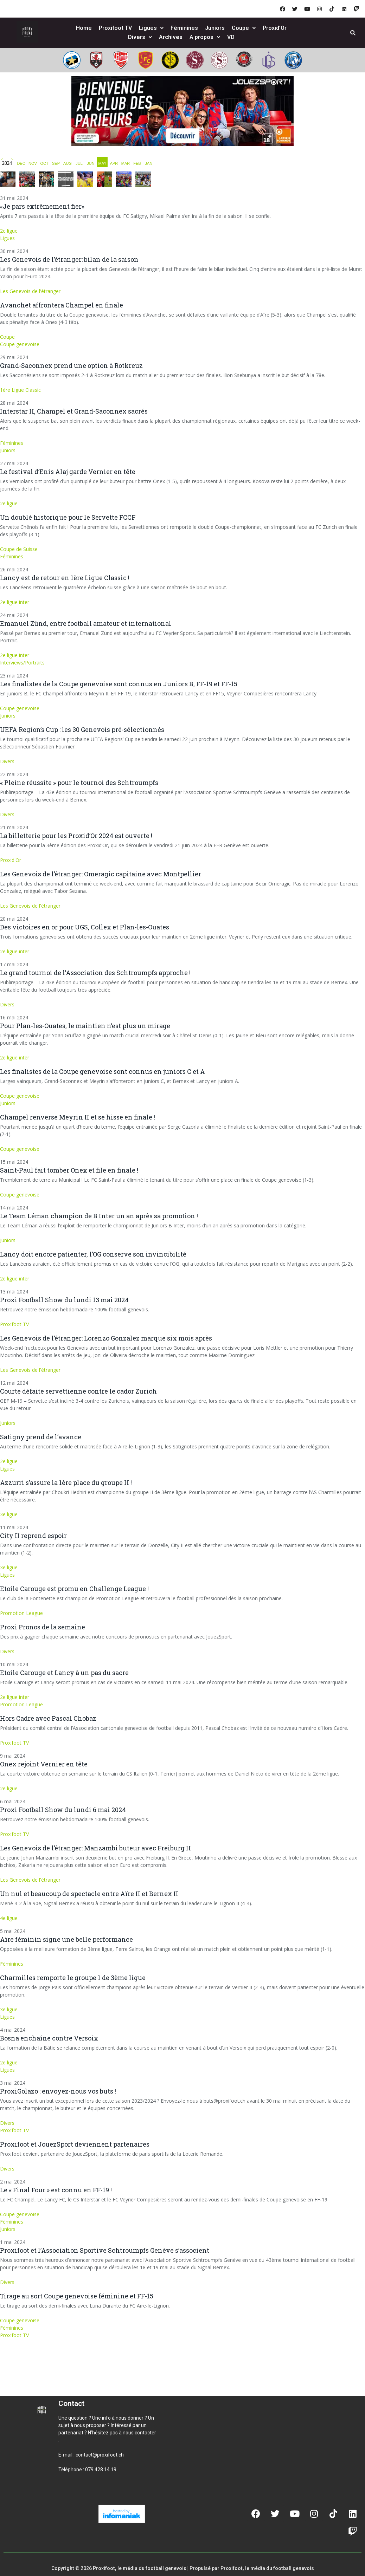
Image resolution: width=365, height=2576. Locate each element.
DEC (21, 163)
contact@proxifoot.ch (100, 2455)
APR (114, 163)
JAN (149, 163)
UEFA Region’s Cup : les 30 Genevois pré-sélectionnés (82, 729)
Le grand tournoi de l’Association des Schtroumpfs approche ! (95, 972)
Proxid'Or (10, 860)
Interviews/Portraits (22, 662)
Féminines (184, 28)
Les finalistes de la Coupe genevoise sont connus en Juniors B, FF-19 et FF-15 (118, 684)
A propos (205, 37)
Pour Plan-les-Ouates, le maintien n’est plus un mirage (85, 1025)
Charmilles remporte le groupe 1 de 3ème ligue (73, 1977)
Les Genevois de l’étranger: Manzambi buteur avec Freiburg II (95, 1848)
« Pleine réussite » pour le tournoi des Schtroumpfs (79, 782)
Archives (170, 37)
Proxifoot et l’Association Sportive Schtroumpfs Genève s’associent (104, 2250)
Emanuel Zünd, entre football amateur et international (85, 623)
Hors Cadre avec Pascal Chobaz (48, 1718)
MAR (125, 163)
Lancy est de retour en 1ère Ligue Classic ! (64, 577)
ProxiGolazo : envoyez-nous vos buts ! (58, 2091)
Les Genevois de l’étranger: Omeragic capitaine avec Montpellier (100, 874)
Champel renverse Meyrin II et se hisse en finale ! (77, 1117)
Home (84, 28)
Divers (140, 37)
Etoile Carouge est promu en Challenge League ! (74, 1588)
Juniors (215, 28)
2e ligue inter (14, 602)
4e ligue (9, 1918)
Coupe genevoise (19, 344)
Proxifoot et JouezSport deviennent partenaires (74, 2144)
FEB (137, 163)
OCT (44, 163)
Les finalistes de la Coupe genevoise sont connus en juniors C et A (102, 1071)
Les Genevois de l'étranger (30, 291)
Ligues (151, 28)
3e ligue (9, 1514)
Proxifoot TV (115, 28)
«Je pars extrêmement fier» (42, 206)
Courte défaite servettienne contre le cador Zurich (78, 1391)
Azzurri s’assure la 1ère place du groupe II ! (66, 1482)
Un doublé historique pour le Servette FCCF (67, 517)
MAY (102, 163)
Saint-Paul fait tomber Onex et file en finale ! (69, 1170)
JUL (79, 163)
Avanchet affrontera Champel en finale (61, 305)
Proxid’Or (275, 28)
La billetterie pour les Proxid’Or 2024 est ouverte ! (76, 835)
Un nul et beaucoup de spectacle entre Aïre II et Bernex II (89, 1893)
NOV (32, 163)
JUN (90, 163)
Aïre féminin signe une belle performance (66, 1939)
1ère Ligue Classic (20, 390)
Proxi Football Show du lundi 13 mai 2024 (64, 1300)
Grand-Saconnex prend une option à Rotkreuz (71, 365)
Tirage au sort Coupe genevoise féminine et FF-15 (76, 2296)
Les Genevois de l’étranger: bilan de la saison (69, 259)
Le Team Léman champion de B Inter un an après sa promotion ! (99, 1216)
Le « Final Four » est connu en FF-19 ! (56, 2190)
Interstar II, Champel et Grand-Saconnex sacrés (74, 411)
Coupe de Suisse (19, 549)
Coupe (244, 28)
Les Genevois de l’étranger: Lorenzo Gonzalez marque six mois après (106, 1338)
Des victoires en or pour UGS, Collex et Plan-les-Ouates (84, 927)
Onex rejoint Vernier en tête (44, 1764)
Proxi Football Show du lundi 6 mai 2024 (63, 1809)
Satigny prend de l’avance (40, 1437)
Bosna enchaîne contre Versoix (49, 2038)
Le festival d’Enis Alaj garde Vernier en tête (67, 471)
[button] (66, 2493)
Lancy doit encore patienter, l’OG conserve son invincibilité (93, 1254)
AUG (67, 163)
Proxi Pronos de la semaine (42, 1627)
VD (231, 37)
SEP (56, 163)
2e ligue (9, 230)
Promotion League (21, 1613)
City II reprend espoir (33, 1535)
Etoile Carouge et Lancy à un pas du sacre (64, 1672)
